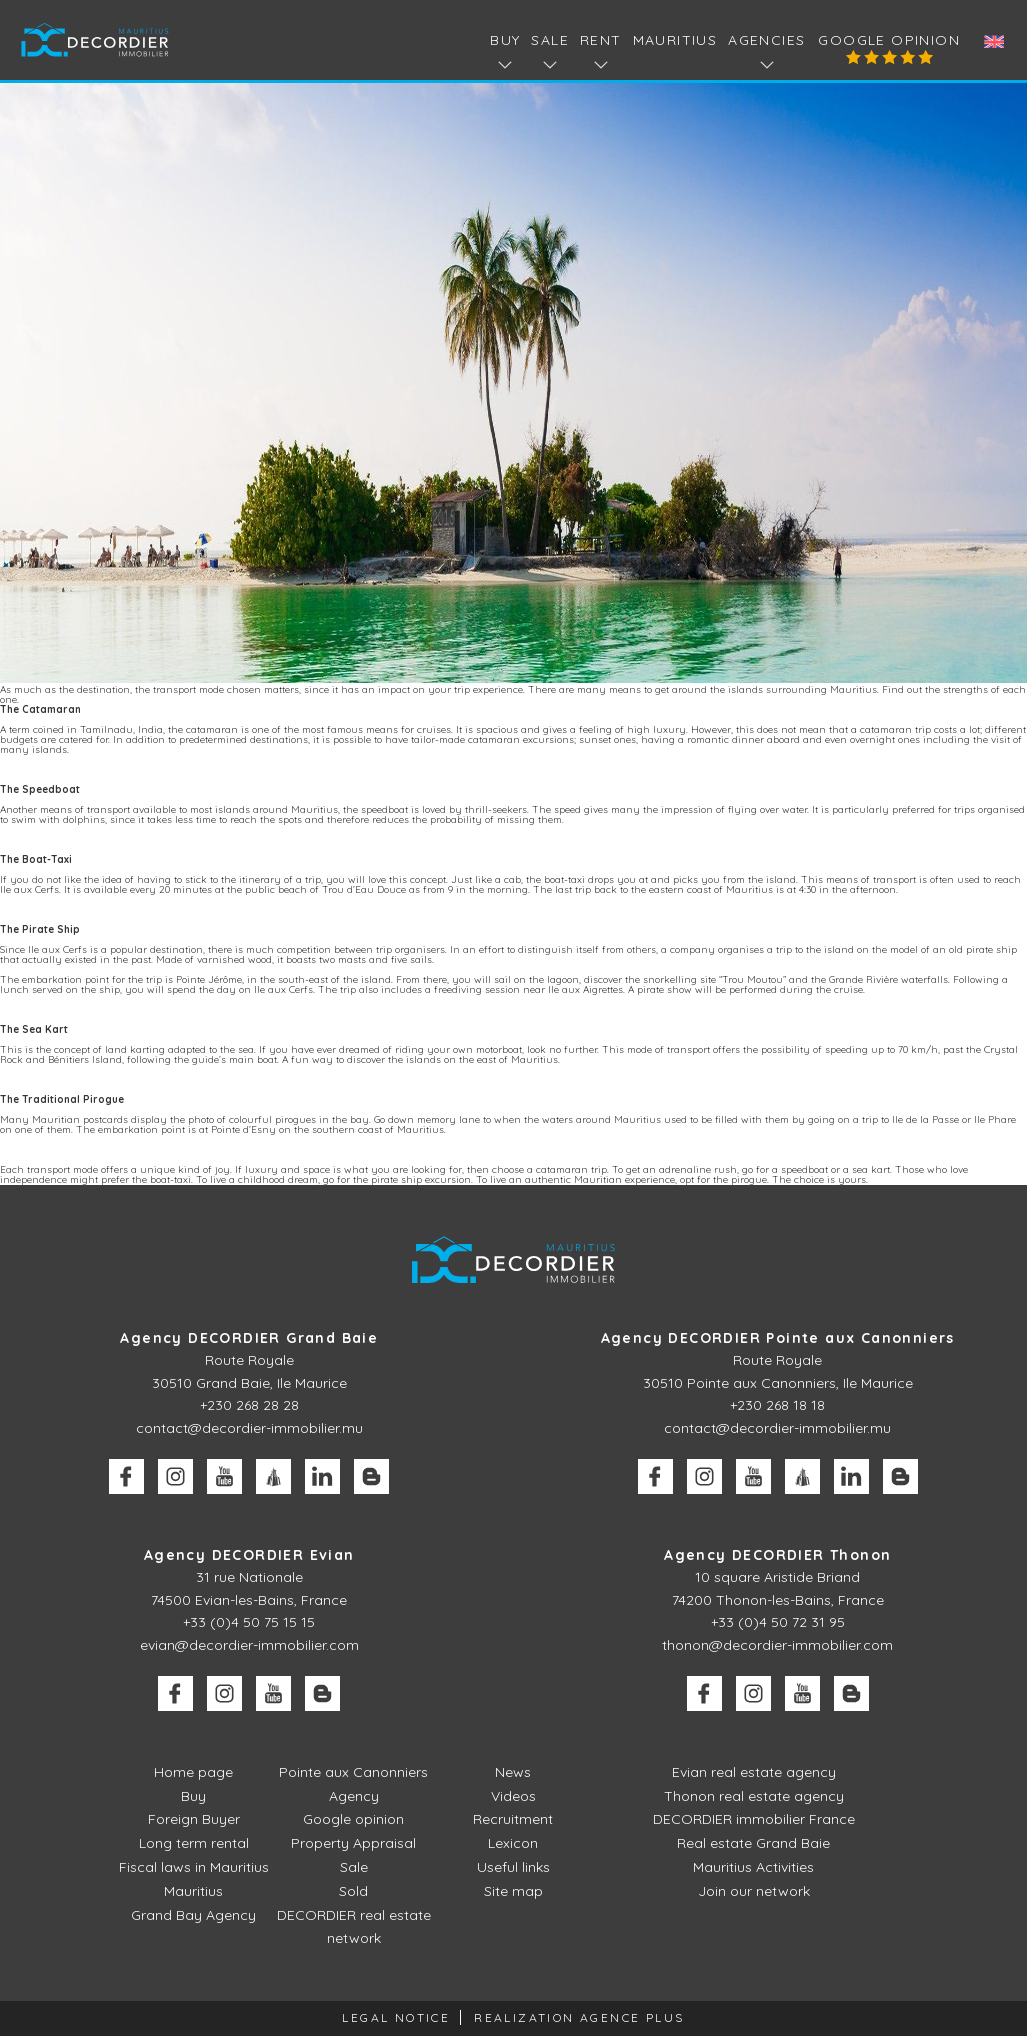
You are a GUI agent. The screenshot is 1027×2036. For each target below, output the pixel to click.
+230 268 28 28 (249, 1405)
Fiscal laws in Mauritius (194, 1867)
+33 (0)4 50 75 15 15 (249, 1622)
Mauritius (675, 40)
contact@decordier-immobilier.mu (249, 1428)
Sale (354, 1867)
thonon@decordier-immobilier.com (777, 1645)
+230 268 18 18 (777, 1405)
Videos (513, 1796)
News (513, 1772)
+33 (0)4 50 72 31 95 (778, 1622)
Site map (513, 1891)
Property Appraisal (353, 1843)
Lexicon (513, 1843)
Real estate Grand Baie (753, 1843)
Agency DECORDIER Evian (249, 1555)
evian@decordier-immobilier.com (249, 1645)
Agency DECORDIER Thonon (777, 1555)
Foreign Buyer (194, 1819)
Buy (193, 1796)
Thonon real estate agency (754, 1796)
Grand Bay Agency (193, 1915)
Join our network (754, 1891)
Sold (353, 1891)
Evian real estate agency (754, 1772)
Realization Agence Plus (579, 2017)
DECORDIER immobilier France (754, 1819)
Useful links (513, 1867)
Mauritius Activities (753, 1867)
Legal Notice (396, 2017)
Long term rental (194, 1843)
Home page (193, 1772)
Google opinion (889, 40)
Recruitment (513, 1819)
